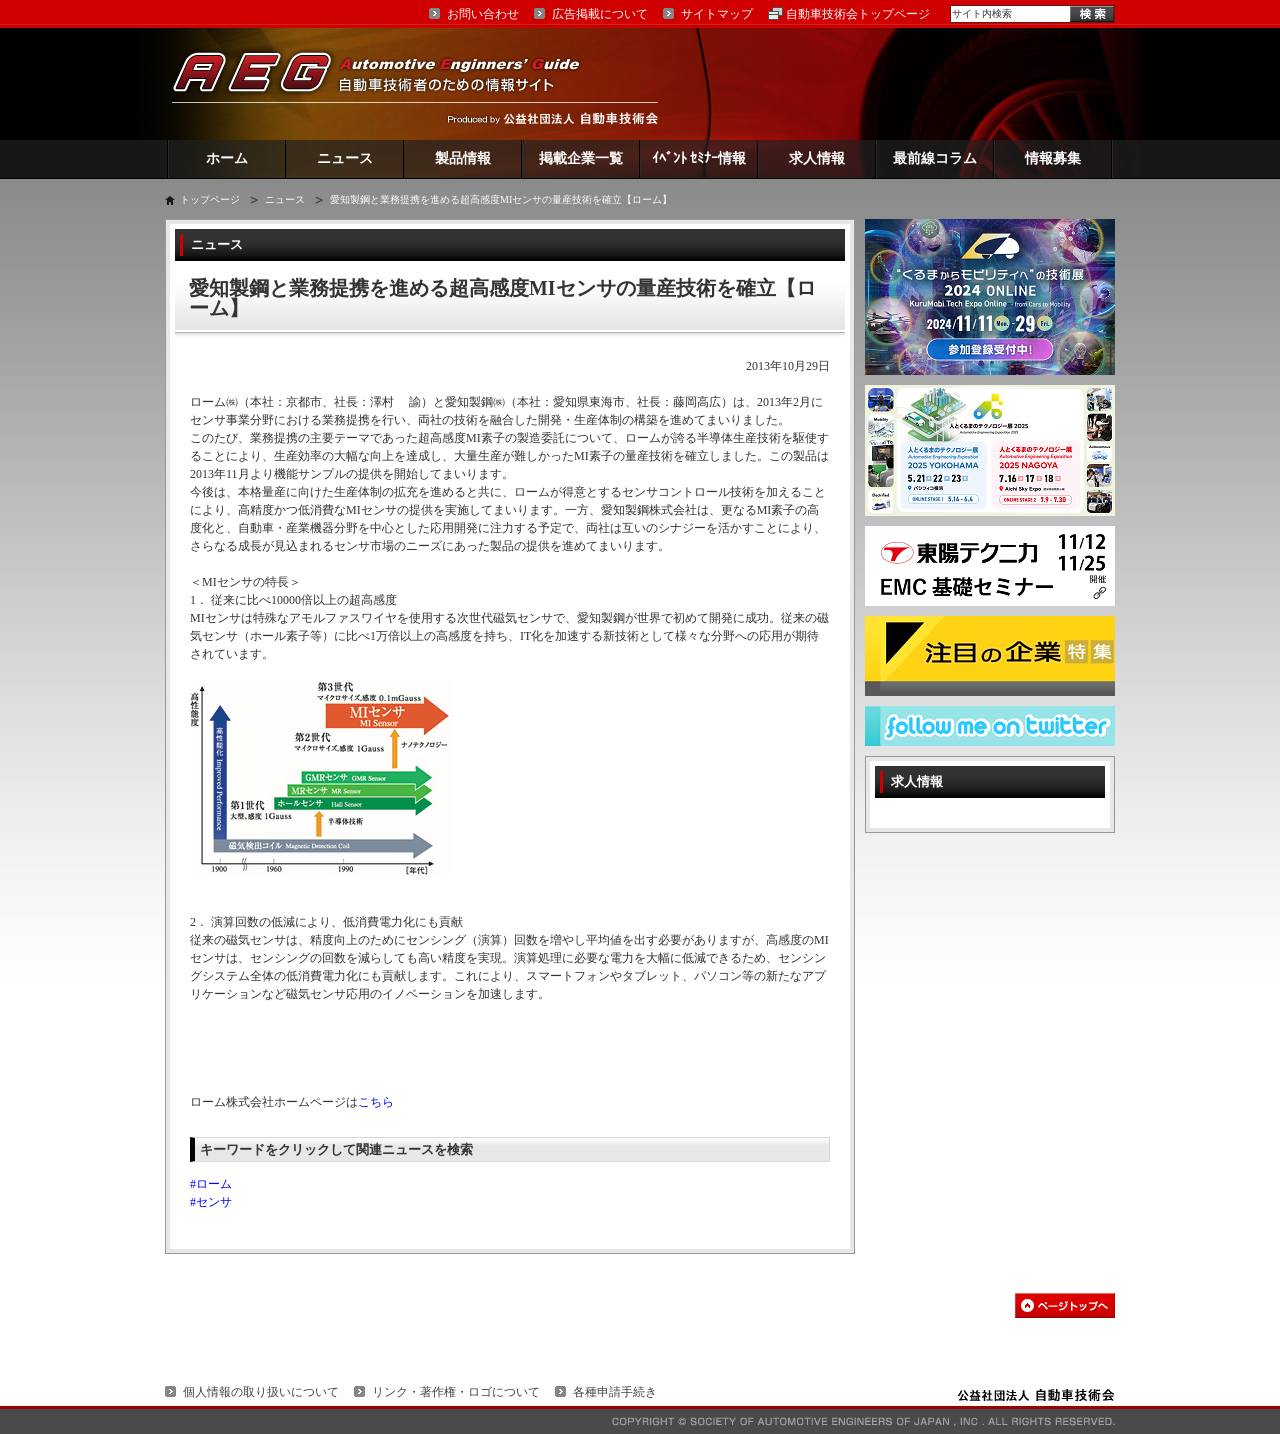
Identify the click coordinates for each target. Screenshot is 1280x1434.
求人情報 (817, 158)
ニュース (345, 158)
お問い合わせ (483, 14)
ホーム (227, 158)
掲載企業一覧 (581, 158)
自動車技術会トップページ (858, 14)
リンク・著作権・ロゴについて (456, 1392)
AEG (389, 83)
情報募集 (1053, 158)
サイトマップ (717, 14)
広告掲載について (600, 14)
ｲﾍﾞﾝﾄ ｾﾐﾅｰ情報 (699, 158)
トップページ (210, 199)
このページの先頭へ (1065, 1305)
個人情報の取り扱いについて (261, 1392)
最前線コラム (935, 158)
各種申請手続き (615, 1392)
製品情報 (463, 158)
